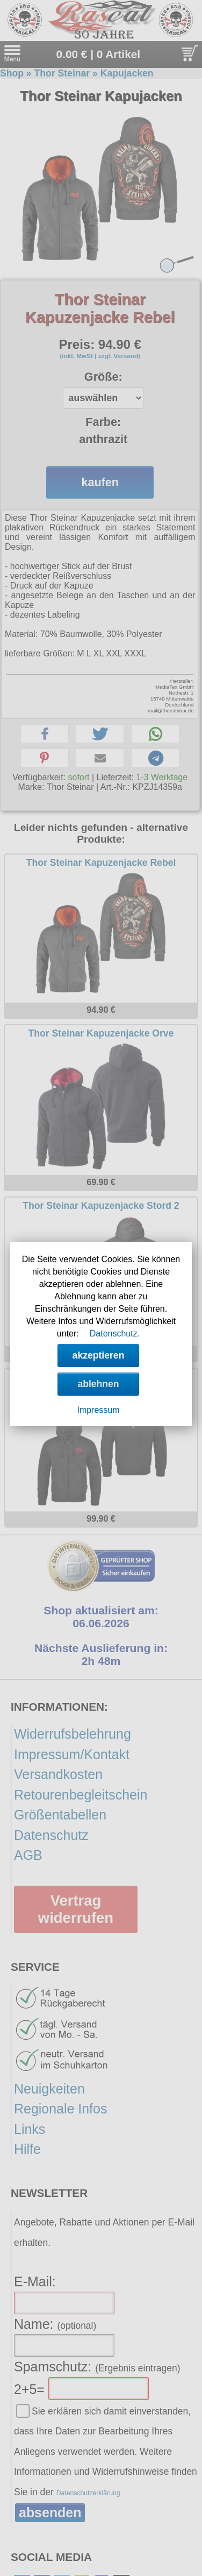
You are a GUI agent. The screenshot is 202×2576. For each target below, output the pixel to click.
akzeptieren (99, 1355)
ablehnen (98, 1383)
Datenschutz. (115, 1333)
